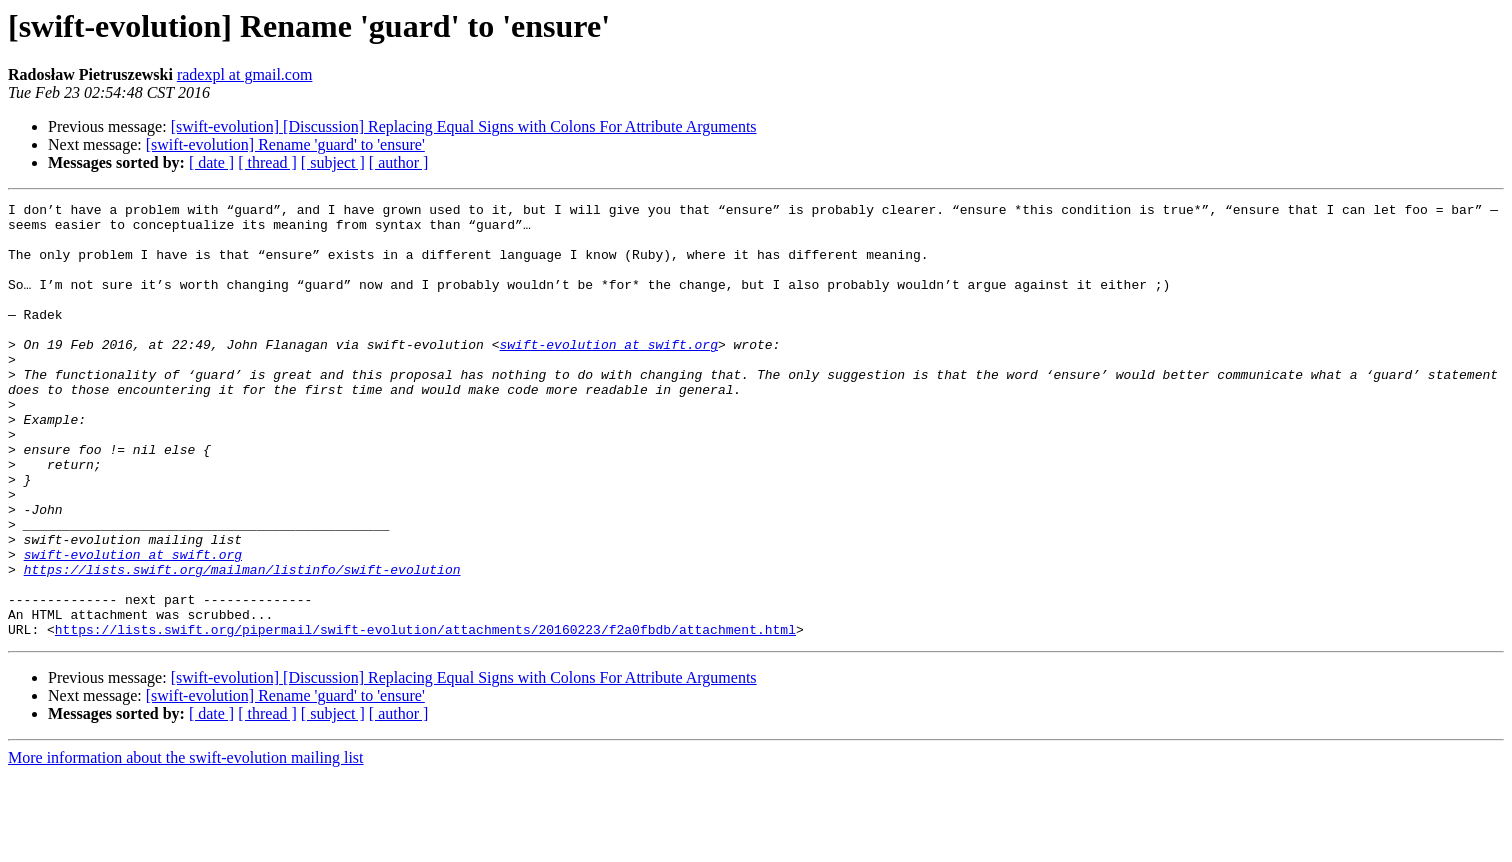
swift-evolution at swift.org (608, 374)
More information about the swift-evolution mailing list (186, 844)
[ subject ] (333, 162)
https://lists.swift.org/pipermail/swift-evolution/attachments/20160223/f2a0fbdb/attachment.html (425, 716)
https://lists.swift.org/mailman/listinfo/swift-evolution (242, 644)
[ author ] (399, 162)
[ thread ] (267, 162)
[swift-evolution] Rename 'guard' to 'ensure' (285, 144)
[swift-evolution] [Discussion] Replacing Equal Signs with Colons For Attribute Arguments (464, 126)
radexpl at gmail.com (245, 74)
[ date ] (211, 162)
